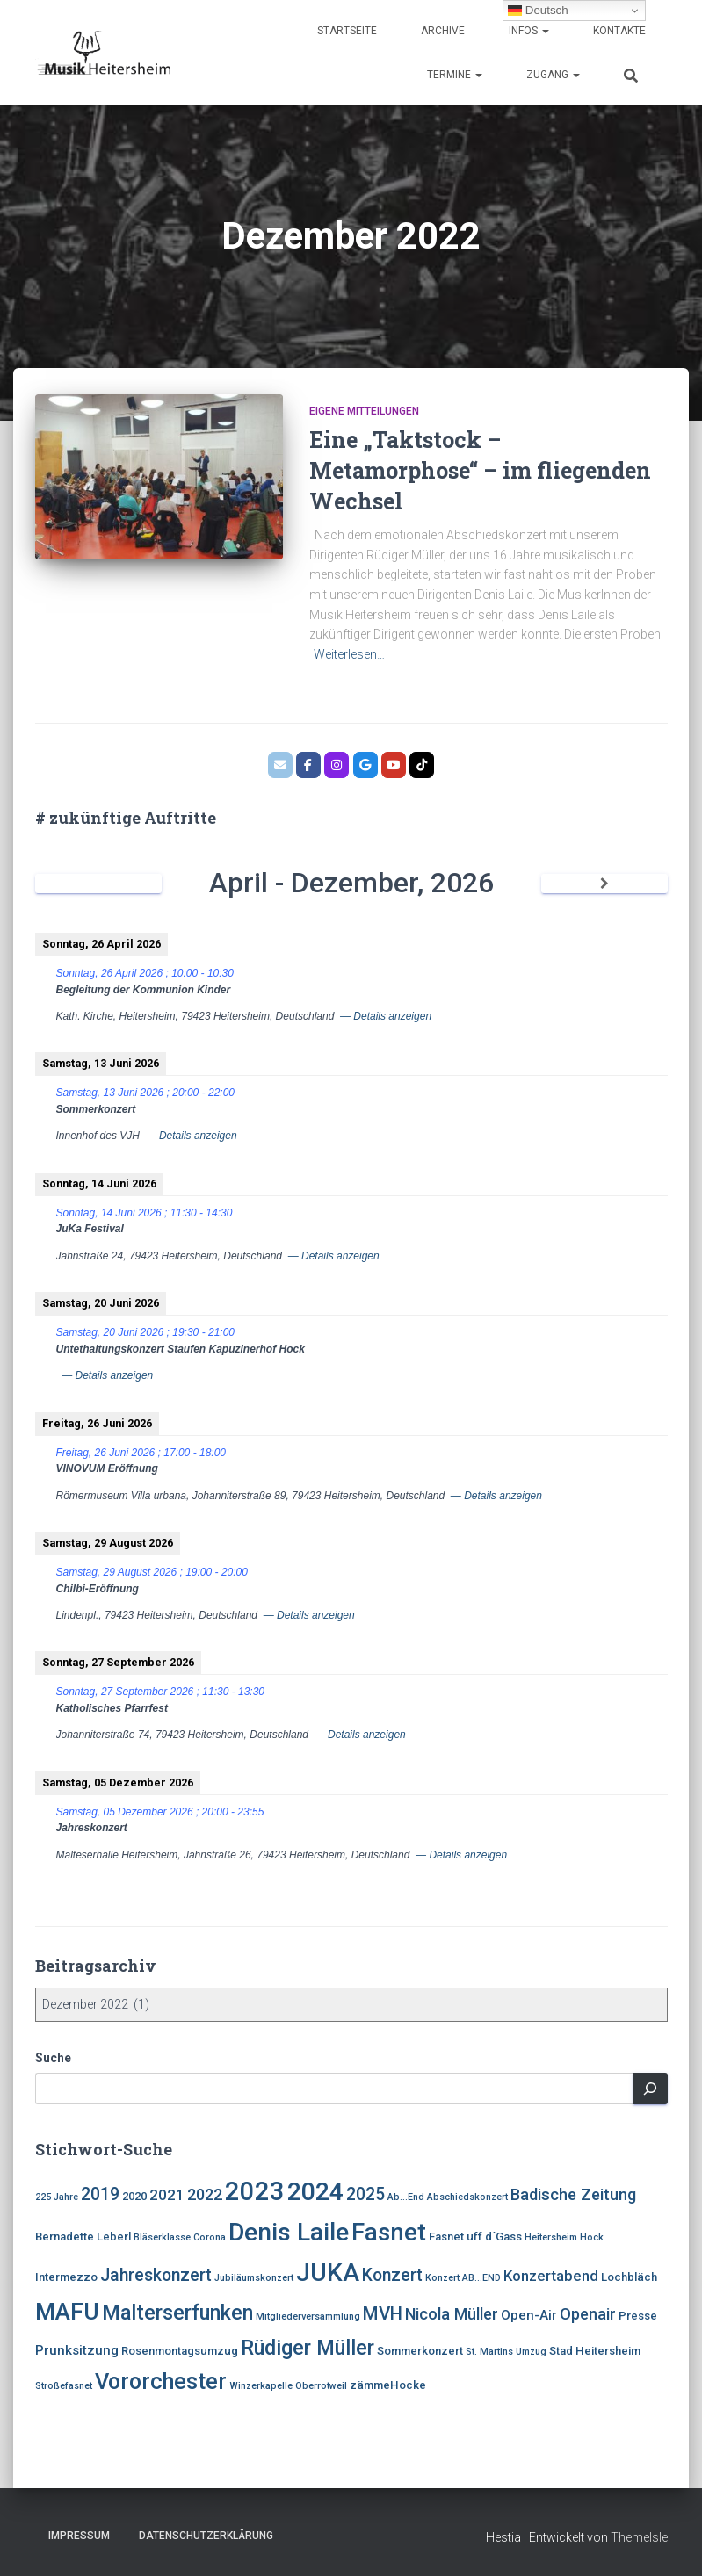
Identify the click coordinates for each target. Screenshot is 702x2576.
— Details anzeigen (385, 1016)
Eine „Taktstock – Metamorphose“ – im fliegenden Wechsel (480, 470)
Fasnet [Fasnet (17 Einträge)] (388, 2233)
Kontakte (619, 31)
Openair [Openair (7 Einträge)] (588, 2314)
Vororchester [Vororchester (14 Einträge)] (161, 2381)
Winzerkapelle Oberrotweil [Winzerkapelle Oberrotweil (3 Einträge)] (288, 2386)
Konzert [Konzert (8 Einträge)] (392, 2275)
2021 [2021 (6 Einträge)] (167, 2195)
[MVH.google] (365, 765)
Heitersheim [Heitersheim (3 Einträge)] (551, 2237)
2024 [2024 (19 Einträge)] (315, 2191)
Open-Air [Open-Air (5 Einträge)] (529, 2315)
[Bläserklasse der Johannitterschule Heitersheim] (393, 765)
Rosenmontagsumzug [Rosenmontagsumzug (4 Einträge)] (179, 2350)
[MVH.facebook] (308, 765)
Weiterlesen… (349, 654)
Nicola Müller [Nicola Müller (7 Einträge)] (451, 2314)
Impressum (79, 2535)
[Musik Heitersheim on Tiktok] (421, 765)
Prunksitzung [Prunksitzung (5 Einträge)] (77, 2350)
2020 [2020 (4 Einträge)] (134, 2196)
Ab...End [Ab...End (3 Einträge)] (405, 2197)
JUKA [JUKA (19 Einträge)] (327, 2272)
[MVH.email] (280, 765)
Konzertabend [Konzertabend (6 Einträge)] (550, 2275)
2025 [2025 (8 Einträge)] (365, 2194)
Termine (454, 75)
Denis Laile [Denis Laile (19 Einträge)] (288, 2232)
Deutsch (538, 11)
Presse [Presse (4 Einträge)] (638, 2315)
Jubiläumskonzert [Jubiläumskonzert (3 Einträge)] (253, 2278)
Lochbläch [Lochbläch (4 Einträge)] (629, 2277)
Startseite (347, 31)
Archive (443, 31)
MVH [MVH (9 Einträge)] (382, 2313)
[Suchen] (650, 2088)
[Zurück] (98, 884)
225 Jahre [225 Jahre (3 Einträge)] (56, 2197)
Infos (529, 31)
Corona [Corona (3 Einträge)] (209, 2237)
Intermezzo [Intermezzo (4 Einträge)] (66, 2277)
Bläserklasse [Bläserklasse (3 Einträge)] (162, 2237)
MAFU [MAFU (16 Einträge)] (67, 2311)
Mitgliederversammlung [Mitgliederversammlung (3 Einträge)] (308, 2316)
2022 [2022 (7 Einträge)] (204, 2194)
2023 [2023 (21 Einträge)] (255, 2191)
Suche (53, 2058)
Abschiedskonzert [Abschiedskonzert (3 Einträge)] (467, 2197)
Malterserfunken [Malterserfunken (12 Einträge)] (177, 2312)
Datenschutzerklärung (206, 2535)
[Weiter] (604, 884)
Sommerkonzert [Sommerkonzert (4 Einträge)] (420, 2350)
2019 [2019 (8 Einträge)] (100, 2194)
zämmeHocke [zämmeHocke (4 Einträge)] (388, 2385)
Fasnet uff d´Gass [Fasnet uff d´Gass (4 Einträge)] (475, 2236)
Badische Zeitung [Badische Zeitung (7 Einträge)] (573, 2194)
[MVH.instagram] (336, 765)
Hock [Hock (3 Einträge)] (592, 2237)
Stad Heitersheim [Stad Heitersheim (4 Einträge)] (594, 2350)
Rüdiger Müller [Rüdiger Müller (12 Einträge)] (307, 2347)
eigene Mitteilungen (364, 411)
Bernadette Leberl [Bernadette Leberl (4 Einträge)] (83, 2236)
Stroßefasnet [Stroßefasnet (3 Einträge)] (63, 2386)
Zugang (553, 75)
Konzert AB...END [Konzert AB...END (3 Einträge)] (463, 2278)
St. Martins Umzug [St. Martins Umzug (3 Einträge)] (506, 2351)
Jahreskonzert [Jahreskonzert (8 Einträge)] (156, 2275)
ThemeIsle (639, 2537)
